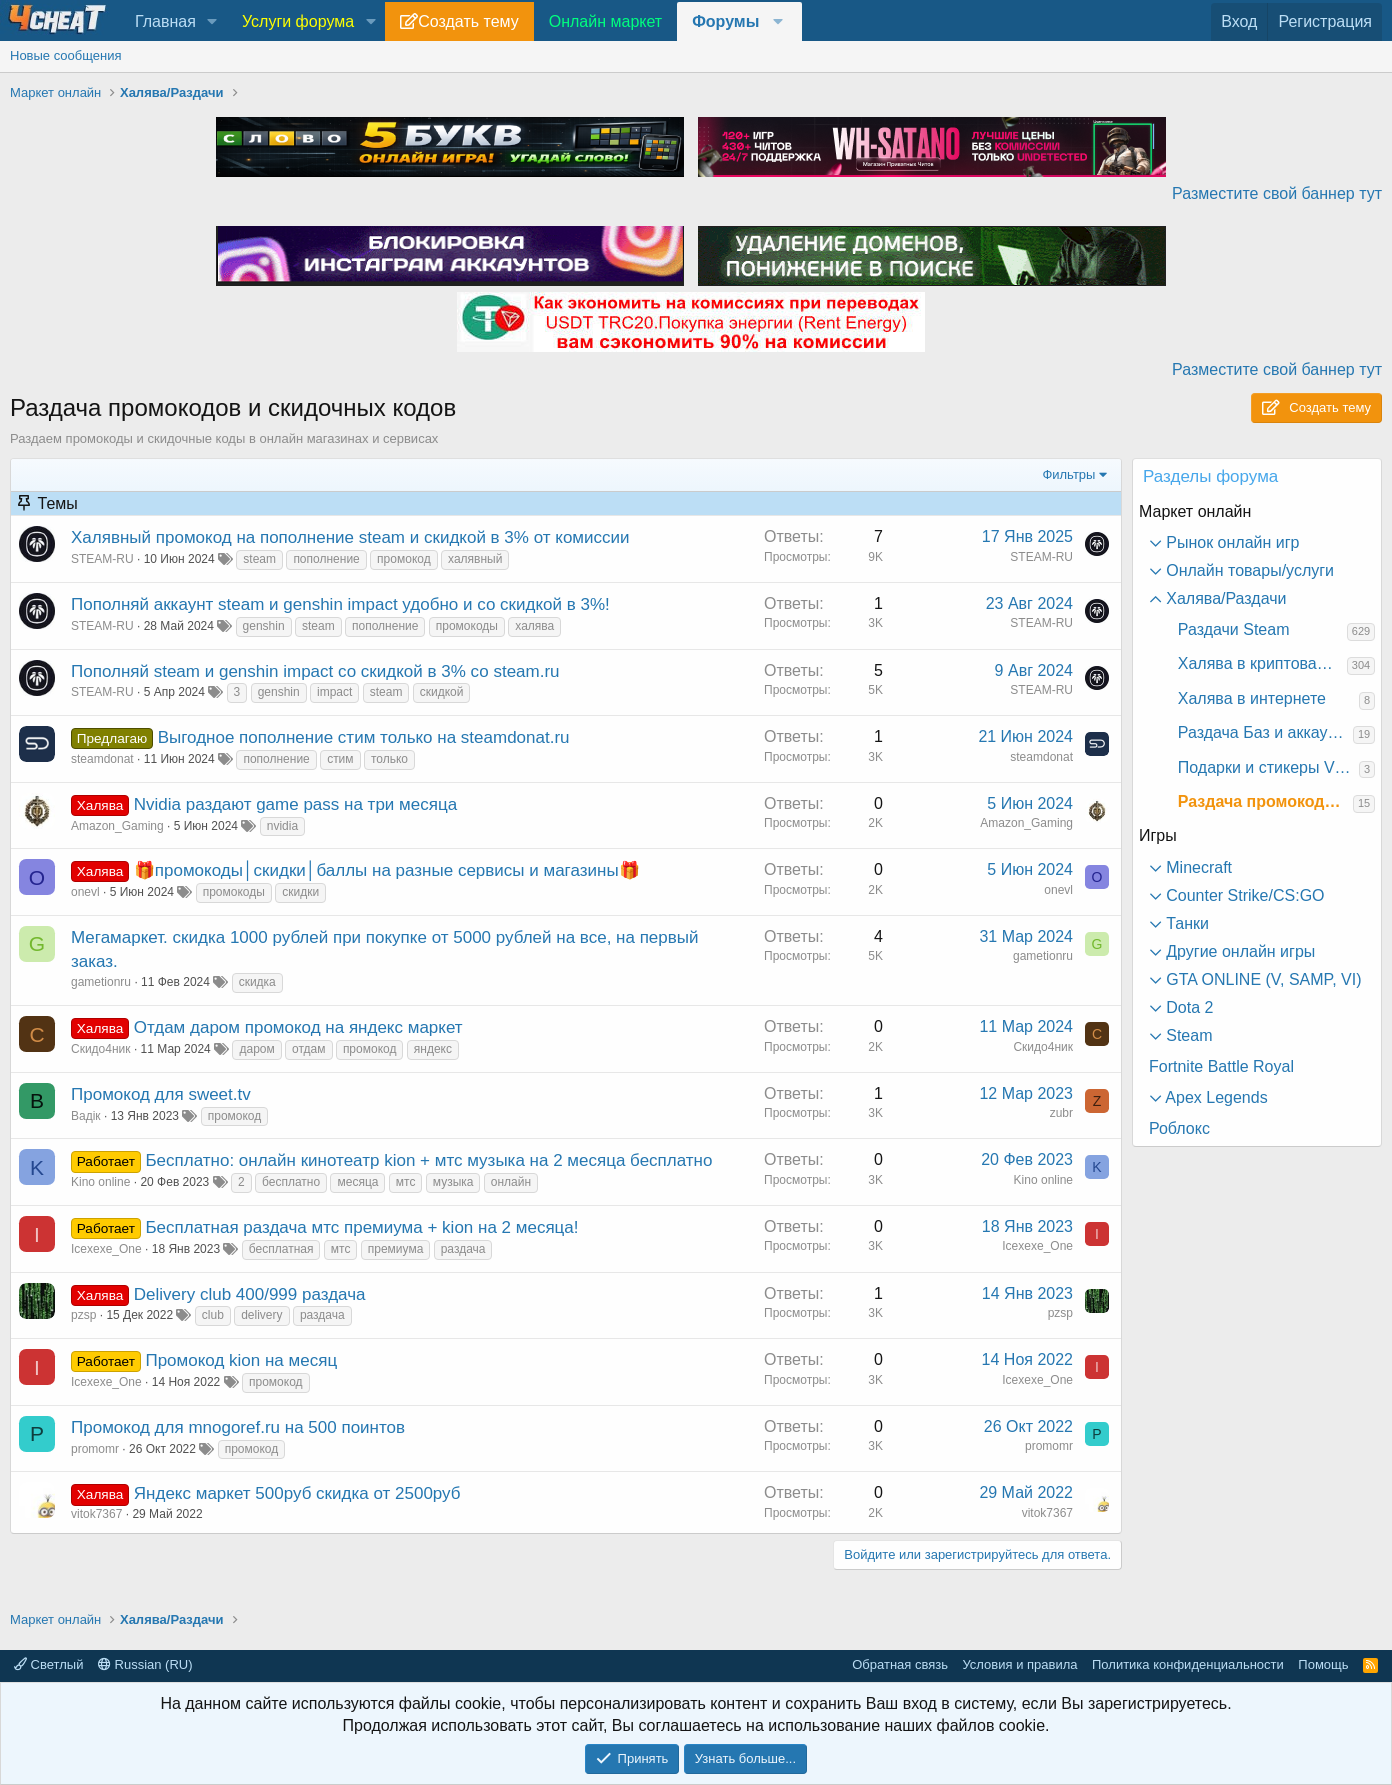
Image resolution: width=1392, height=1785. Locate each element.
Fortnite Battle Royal (1221, 1066)
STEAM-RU (102, 559)
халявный (475, 559)
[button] (212, 22)
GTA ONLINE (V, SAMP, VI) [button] (1262, 979)
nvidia (282, 826)
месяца (357, 1182)
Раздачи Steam (1234, 629)
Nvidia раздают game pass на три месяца (295, 804)
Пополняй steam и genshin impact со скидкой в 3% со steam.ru (315, 671)
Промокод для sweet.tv (161, 1094)
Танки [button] (1185, 923)
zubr (1061, 1113)
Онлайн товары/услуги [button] (1248, 570)
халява (534, 626)
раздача (463, 1249)
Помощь (1323, 1664)
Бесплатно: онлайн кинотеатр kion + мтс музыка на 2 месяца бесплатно (428, 1160)
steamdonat (102, 759)
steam (259, 559)
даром (256, 1049)
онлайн (511, 1182)
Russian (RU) (145, 1664)
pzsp (83, 1315)
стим (340, 759)
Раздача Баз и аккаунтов (1265, 732)
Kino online (100, 1182)
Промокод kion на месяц (241, 1360)
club (213, 1315)
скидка (257, 982)
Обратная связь (900, 1664)
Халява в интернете (1252, 698)
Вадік (86, 1116)
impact (334, 692)
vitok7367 (96, 1514)
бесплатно (291, 1182)
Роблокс (1179, 1128)
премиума (396, 1249)
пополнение (326, 559)
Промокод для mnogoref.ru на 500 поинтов (238, 1427)
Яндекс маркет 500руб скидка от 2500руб (297, 1493)
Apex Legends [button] (1215, 1097)
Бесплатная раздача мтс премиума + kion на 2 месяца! (361, 1227)
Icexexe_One (106, 1249)
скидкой (442, 692)
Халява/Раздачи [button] (1224, 598)
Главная (165, 21)
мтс (406, 1182)
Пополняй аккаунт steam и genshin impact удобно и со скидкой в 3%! (340, 604)
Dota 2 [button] (1188, 1007)
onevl (85, 892)
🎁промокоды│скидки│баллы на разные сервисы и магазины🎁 (387, 870)
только (389, 759)
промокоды (467, 626)
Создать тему (468, 21)
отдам (308, 1049)
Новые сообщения (66, 55)
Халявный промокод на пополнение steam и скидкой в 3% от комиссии (350, 537)
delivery (261, 1315)
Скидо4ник (101, 1049)
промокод (404, 559)
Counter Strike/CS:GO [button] (1243, 895)
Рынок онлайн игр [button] (1231, 542)
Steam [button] (1187, 1035)
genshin (264, 626)
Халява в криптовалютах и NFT (1262, 663)
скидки (300, 892)
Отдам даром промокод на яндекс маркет (298, 1027)
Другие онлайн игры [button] (1238, 951)
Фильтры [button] (1068, 474)
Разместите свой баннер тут (1277, 193)
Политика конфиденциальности (1188, 1664)
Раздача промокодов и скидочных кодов (1265, 801)
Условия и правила (1019, 1664)
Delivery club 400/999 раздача (250, 1294)
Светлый (48, 1664)
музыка (453, 1182)
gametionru (101, 982)
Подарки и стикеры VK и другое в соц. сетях (1268, 767)
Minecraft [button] (1197, 867)
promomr (95, 1449)
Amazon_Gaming (117, 826)
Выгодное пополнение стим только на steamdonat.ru (364, 737)
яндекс (433, 1049)
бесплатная (281, 1249)
